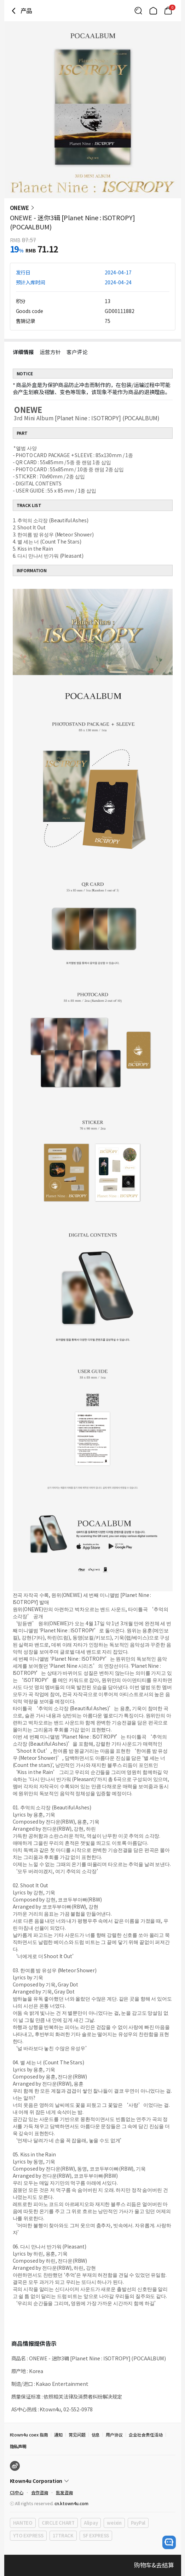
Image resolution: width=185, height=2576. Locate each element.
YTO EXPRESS (28, 2535)
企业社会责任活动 (146, 2435)
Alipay (91, 2522)
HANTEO (23, 2522)
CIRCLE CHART (58, 2522)
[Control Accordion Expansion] (92, 2480)
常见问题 (77, 2435)
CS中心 (17, 2492)
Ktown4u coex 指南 (29, 2435)
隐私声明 (18, 2446)
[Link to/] (153, 11)
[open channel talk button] (169, 2542)
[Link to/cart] (168, 11)
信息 (96, 2435)
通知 (58, 2435)
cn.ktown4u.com (71, 2503)
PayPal (138, 2522)
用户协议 (114, 2435)
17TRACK (63, 2535)
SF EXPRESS (96, 2535)
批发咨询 (64, 2492)
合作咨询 (39, 2492)
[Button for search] (138, 11)
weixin (114, 2522)
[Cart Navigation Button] (168, 11)
